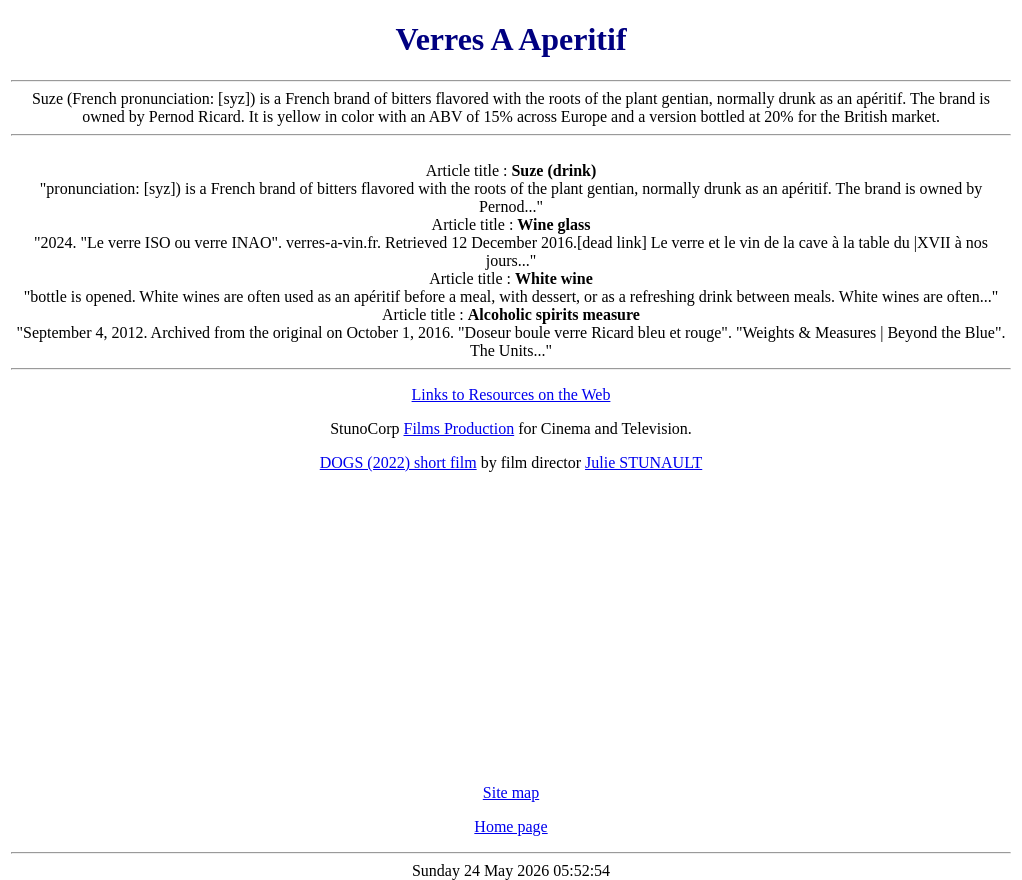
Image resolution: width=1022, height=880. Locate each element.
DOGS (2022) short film (398, 462)
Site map (511, 792)
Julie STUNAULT (643, 462)
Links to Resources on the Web (511, 394)
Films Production (459, 428)
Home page (510, 826)
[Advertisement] (511, 628)
